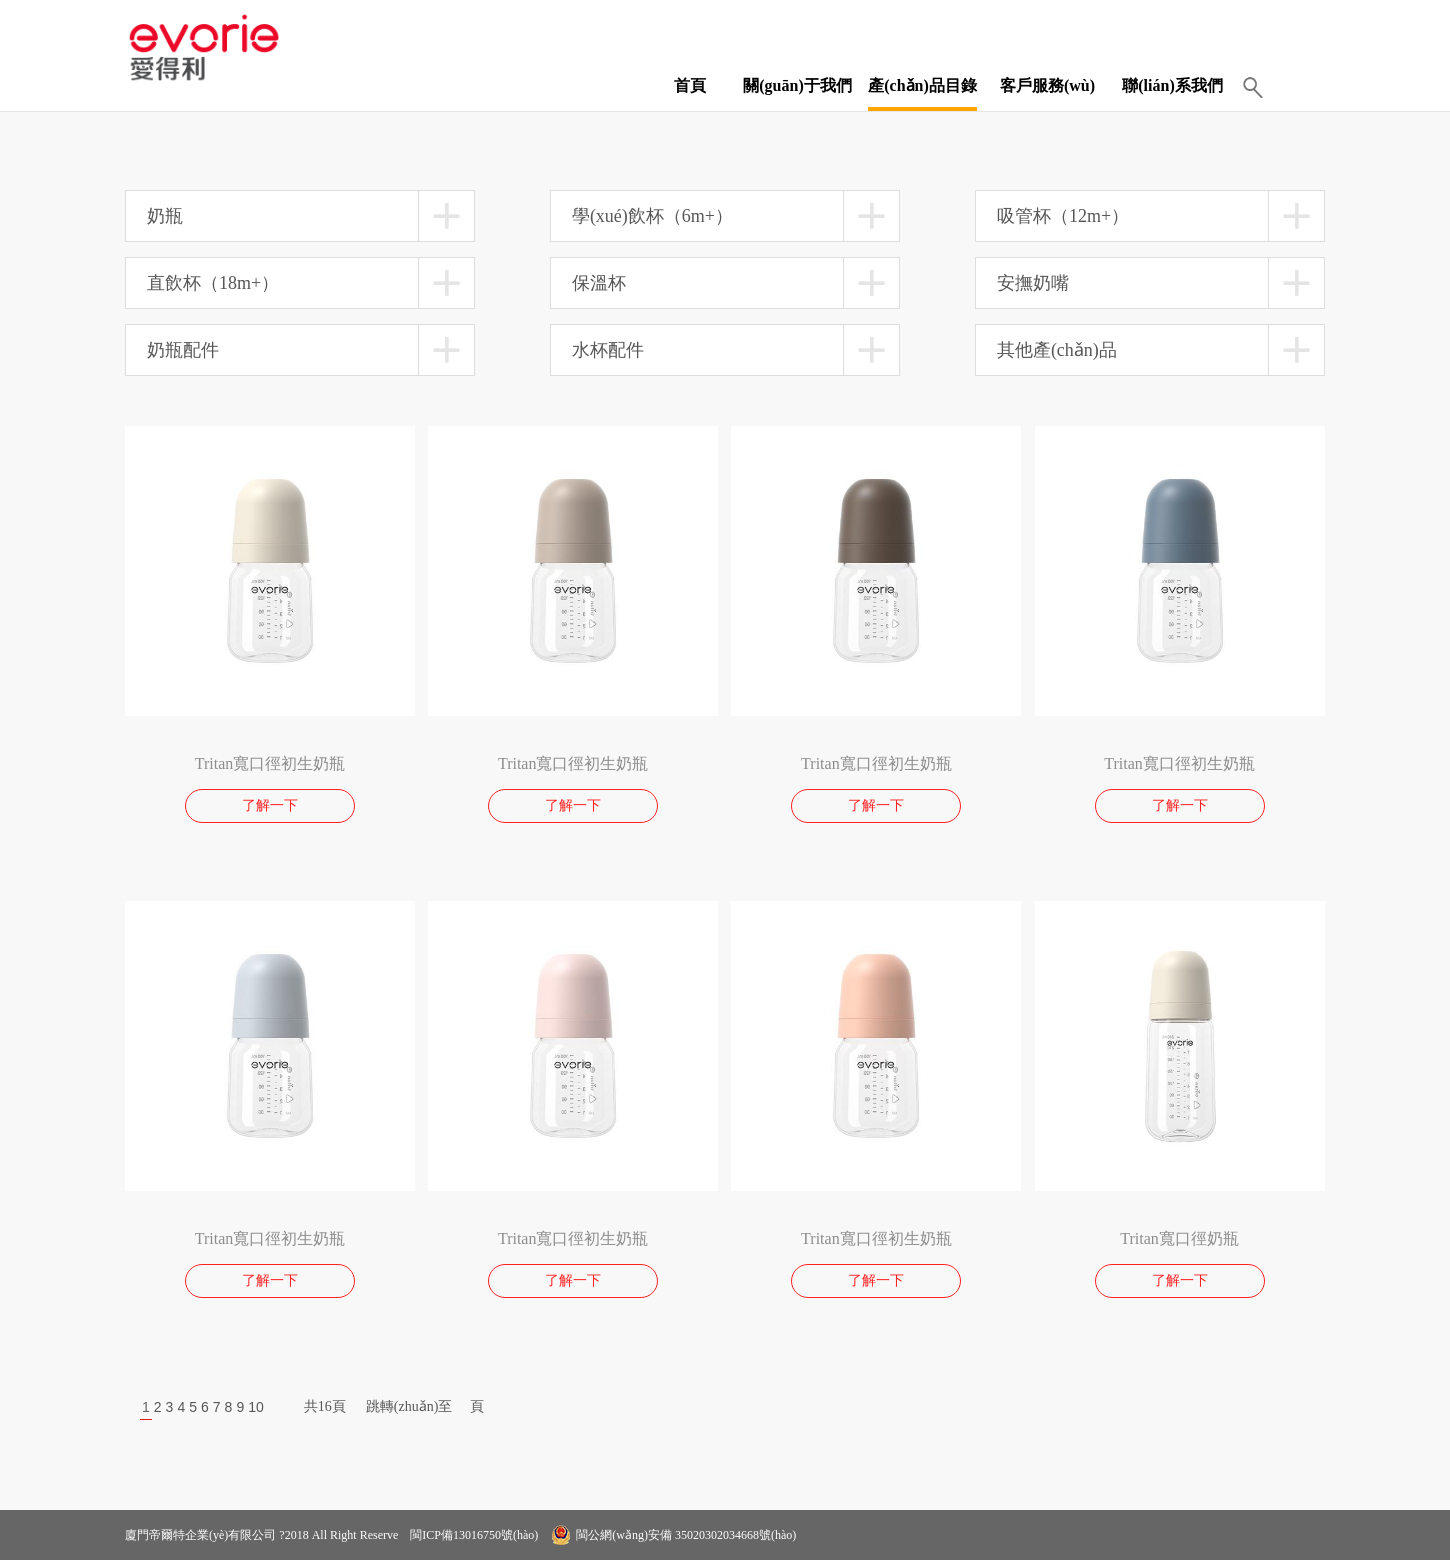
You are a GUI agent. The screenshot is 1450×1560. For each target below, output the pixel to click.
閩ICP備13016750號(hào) (472, 1535)
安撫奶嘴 (1033, 283)
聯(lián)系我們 (1172, 85)
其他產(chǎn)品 (1057, 350)
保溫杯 (599, 283)
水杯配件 (608, 350)
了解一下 (270, 805)
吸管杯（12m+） (1063, 216)
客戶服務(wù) (1047, 85)
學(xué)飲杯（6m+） (652, 216)
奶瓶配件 (183, 350)
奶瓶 (165, 216)
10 (256, 1407)
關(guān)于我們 (797, 85)
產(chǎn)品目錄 (922, 85)
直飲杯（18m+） (213, 283)
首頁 (690, 85)
